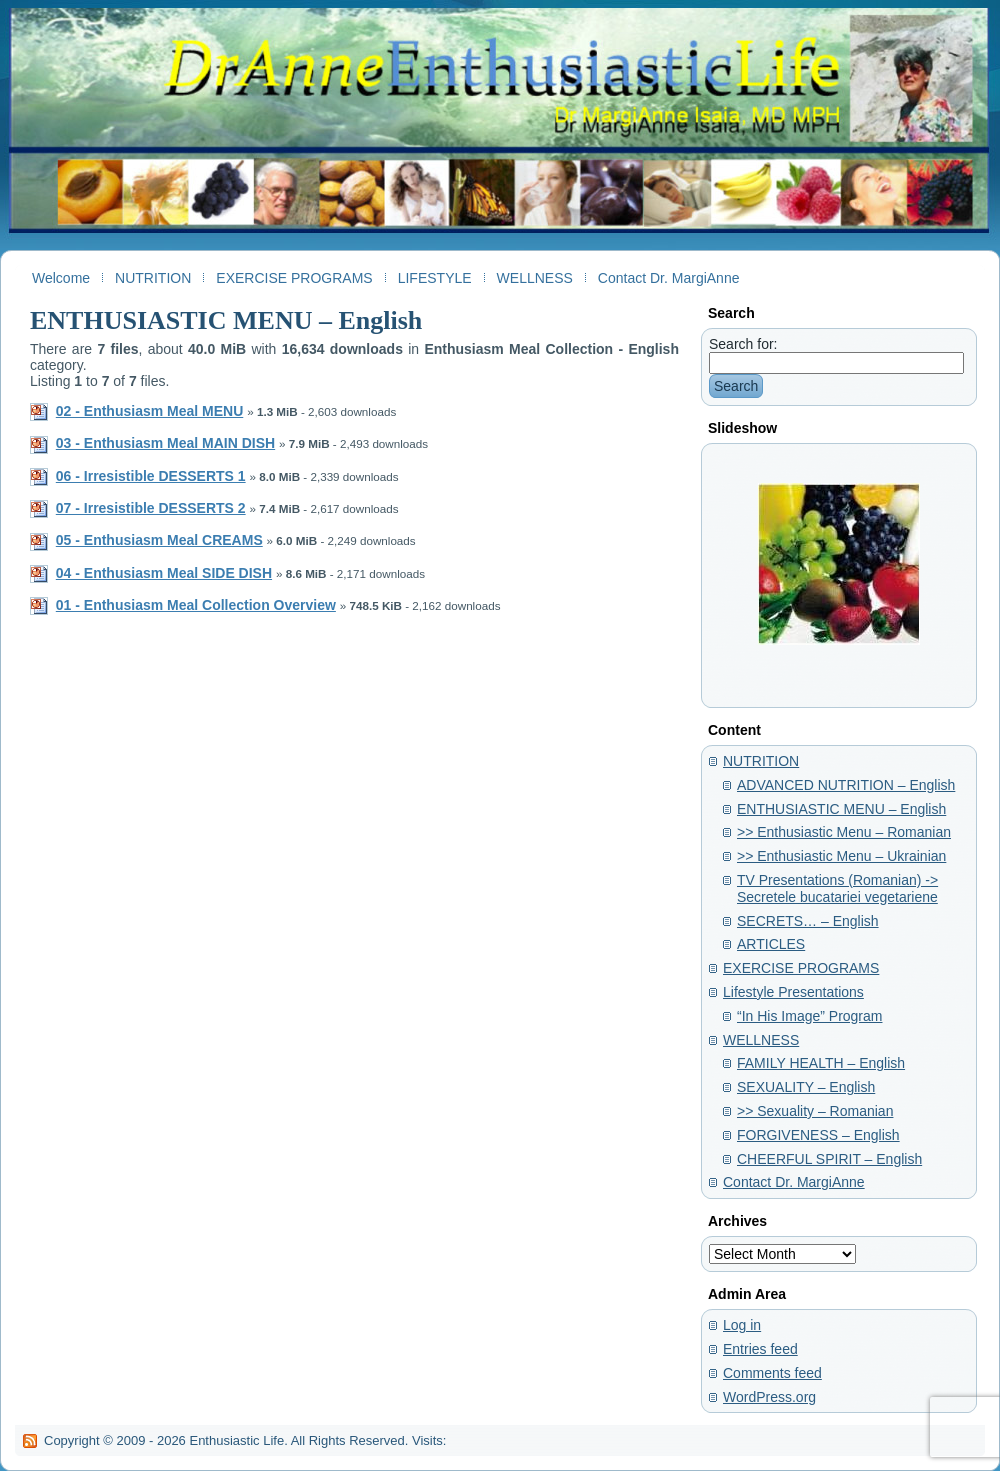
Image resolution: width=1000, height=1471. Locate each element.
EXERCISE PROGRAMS (801, 968)
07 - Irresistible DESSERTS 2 (151, 508)
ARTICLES (771, 944)
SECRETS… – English (808, 921)
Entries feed (760, 1349)
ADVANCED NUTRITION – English (846, 785)
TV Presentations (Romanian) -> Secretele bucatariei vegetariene (837, 888)
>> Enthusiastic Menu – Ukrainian (841, 856)
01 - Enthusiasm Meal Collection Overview (196, 605)
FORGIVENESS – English (818, 1135)
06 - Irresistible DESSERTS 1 (151, 476)
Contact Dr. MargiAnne (794, 1182)
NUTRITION (761, 761)
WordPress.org (769, 1397)
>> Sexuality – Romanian (815, 1111)
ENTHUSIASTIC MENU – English (226, 320)
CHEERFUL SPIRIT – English (829, 1159)
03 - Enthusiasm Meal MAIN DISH (165, 443)
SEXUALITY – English (806, 1087)
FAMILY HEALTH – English (821, 1063)
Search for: (743, 344)
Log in (742, 1325)
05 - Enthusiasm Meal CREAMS (159, 540)
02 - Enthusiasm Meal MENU (150, 411)
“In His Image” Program (809, 1016)
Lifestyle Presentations (793, 992)
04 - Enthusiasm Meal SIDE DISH (164, 573)
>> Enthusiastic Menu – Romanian (844, 832)
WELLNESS (761, 1040)
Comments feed (772, 1373)
